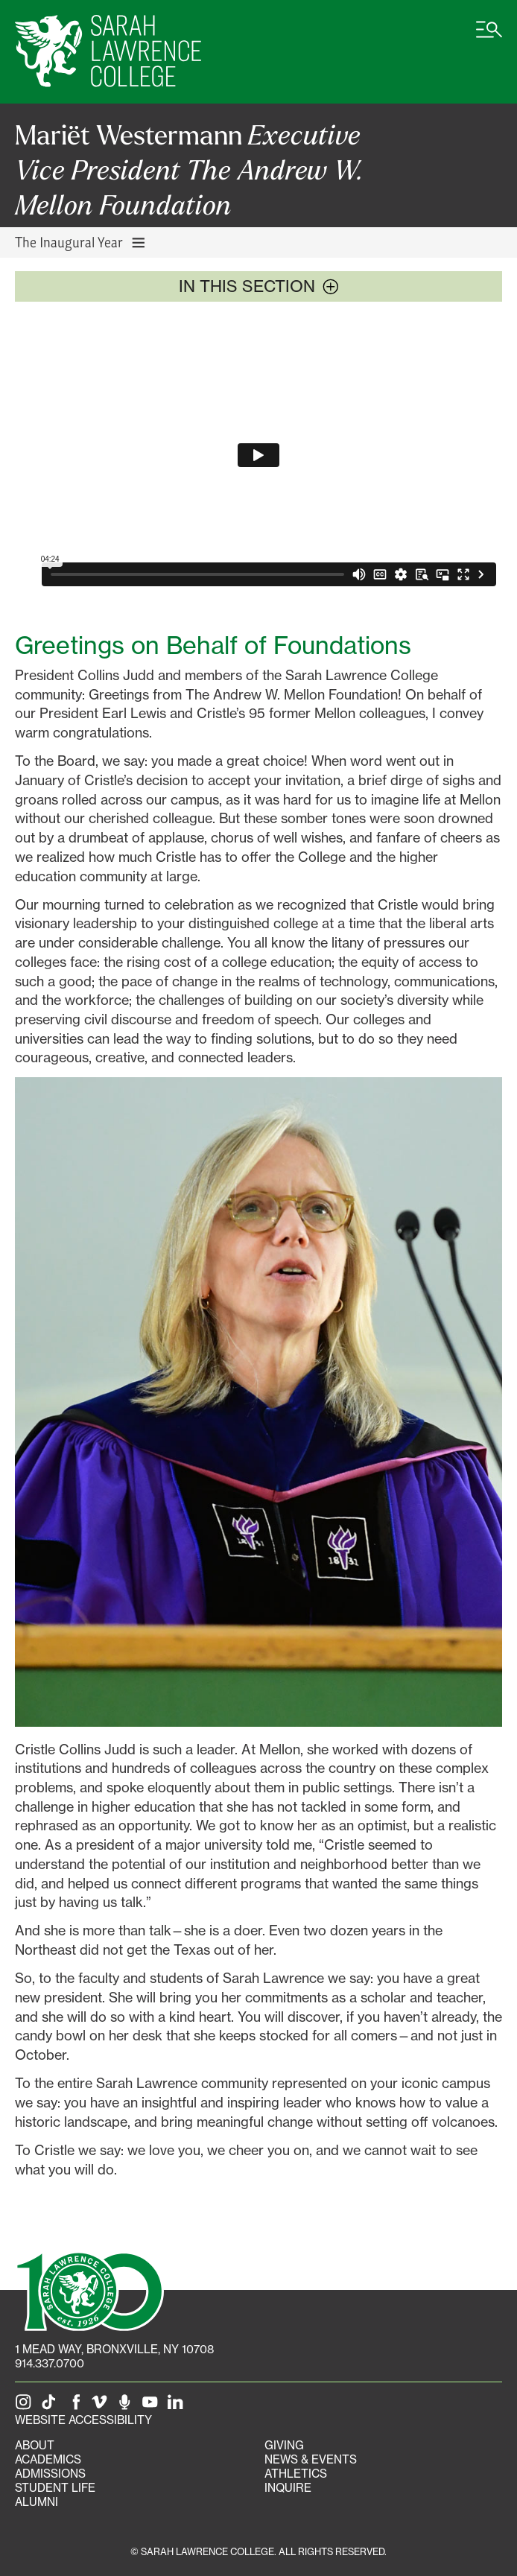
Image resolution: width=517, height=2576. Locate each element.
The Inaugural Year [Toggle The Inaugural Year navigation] (81, 242)
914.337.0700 (49, 2363)
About (34, 2445)
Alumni (36, 2502)
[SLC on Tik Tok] (51, 2406)
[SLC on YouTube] (153, 2406)
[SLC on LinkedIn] (178, 2406)
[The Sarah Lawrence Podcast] (127, 2406)
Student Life (55, 2488)
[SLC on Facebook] (77, 2406)
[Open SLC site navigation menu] (489, 37)
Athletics (295, 2473)
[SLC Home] (108, 52)
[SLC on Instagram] (26, 2406)
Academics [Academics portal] (48, 2459)
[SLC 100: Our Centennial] (89, 2289)
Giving (284, 2445)
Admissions (50, 2473)
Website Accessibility (83, 2420)
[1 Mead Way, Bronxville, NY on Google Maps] (114, 2349)
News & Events (310, 2459)
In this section (259, 286)
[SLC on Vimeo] (102, 2406)
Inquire (287, 2488)
